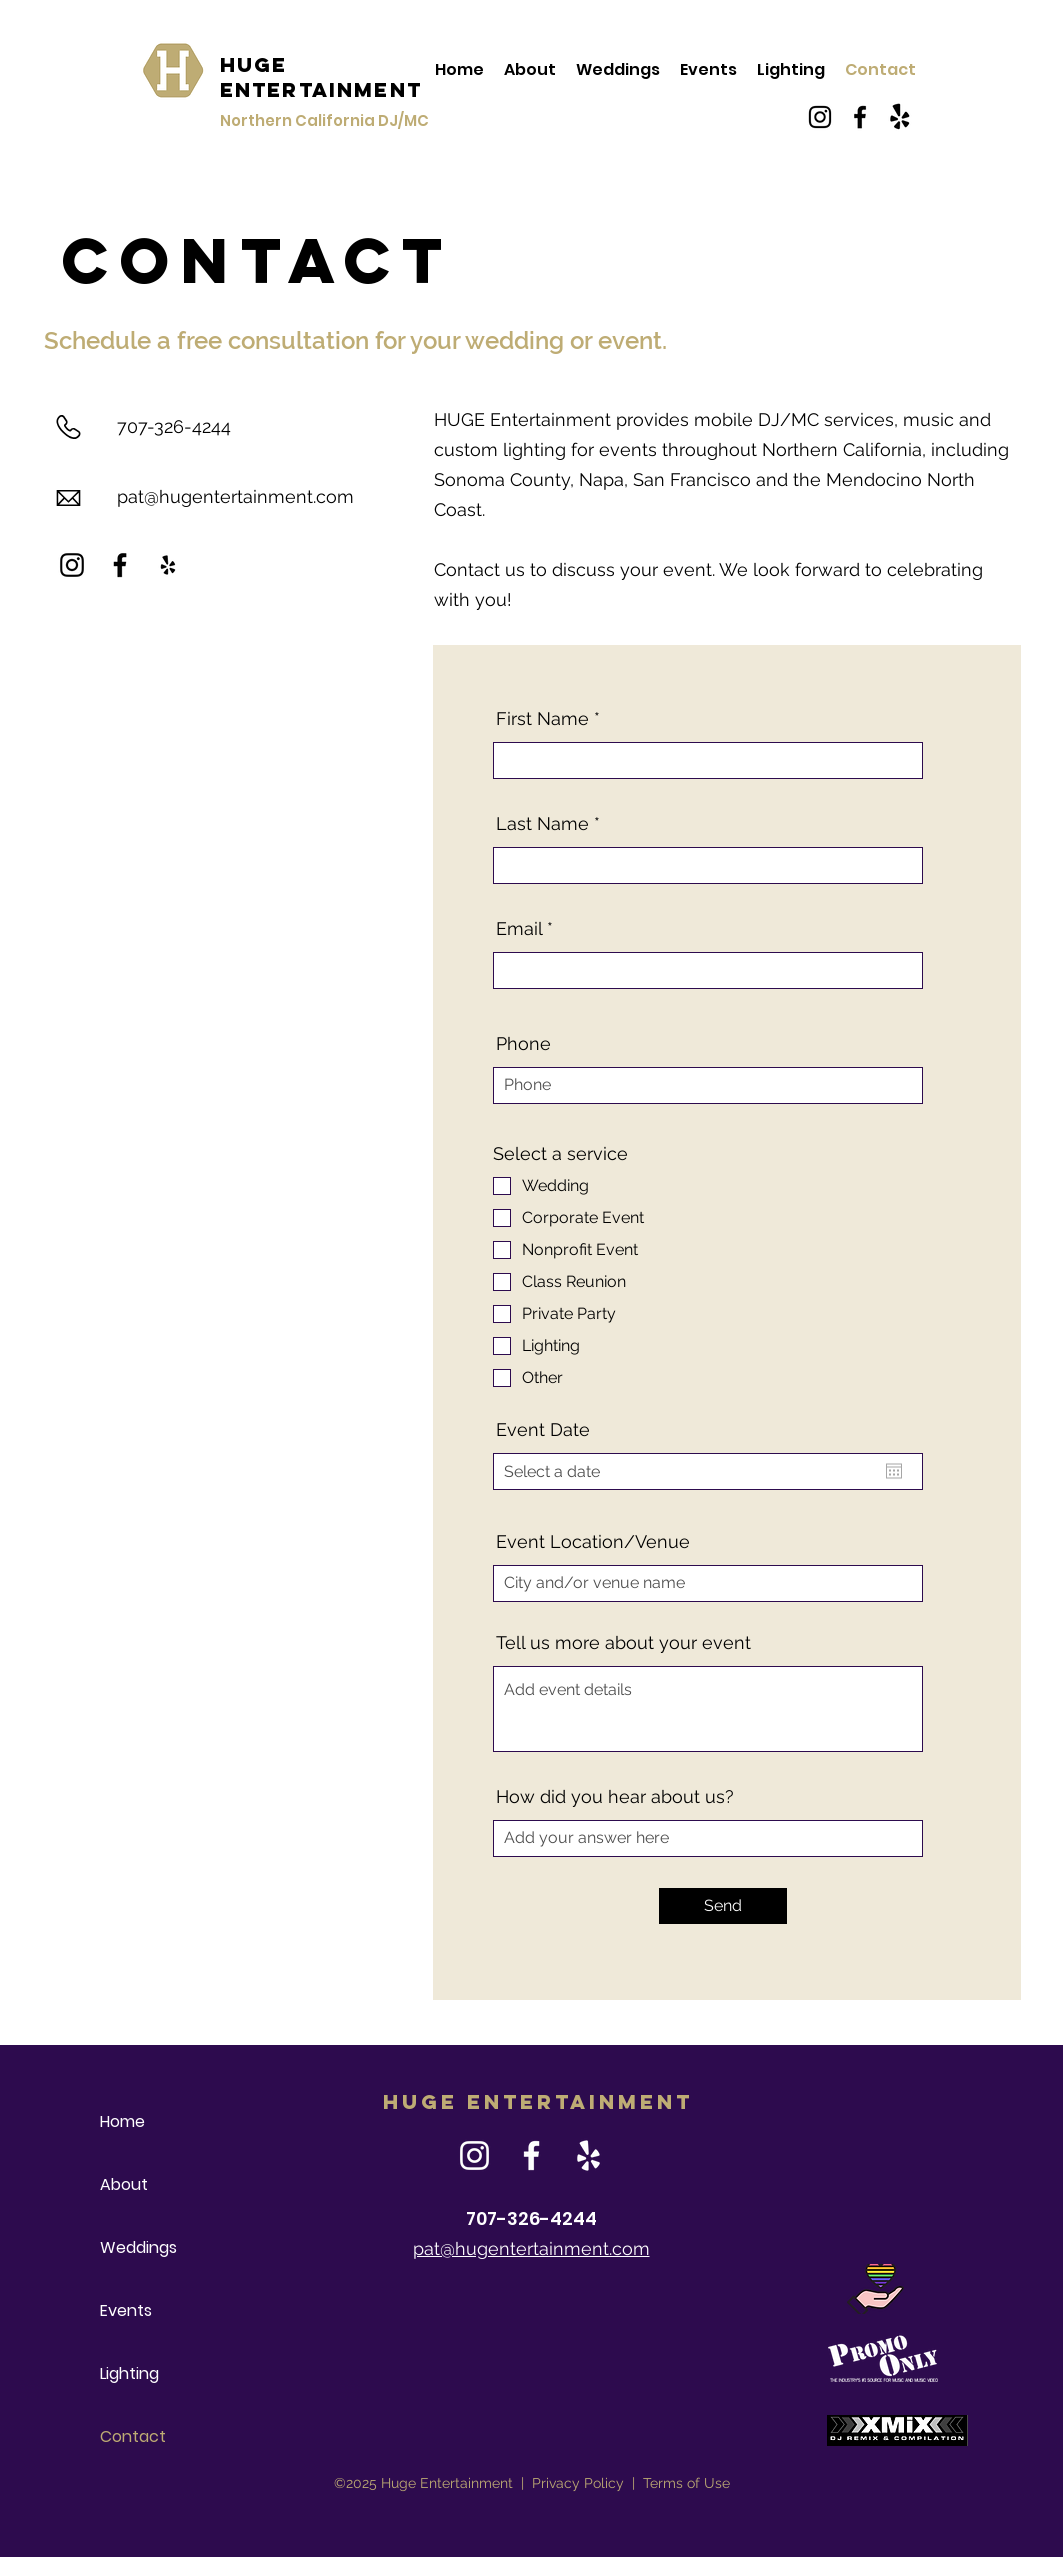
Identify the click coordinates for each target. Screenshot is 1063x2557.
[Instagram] (820, 117)
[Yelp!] (900, 117)
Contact (133, 2436)
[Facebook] (860, 117)
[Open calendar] (894, 1471)
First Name (542, 719)
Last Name (542, 824)
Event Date (543, 1430)
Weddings (138, 2247)
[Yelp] (168, 565)
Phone (523, 1044)
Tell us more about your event (623, 1643)
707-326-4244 (174, 426)
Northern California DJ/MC (324, 120)
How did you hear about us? (615, 1797)
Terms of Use (686, 2483)
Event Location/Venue (593, 1542)
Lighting (129, 2373)
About (124, 2184)
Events (126, 2310)
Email (519, 929)
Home (122, 2121)
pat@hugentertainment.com (235, 496)
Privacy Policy (578, 2483)
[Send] (723, 1906)
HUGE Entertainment (321, 77)
